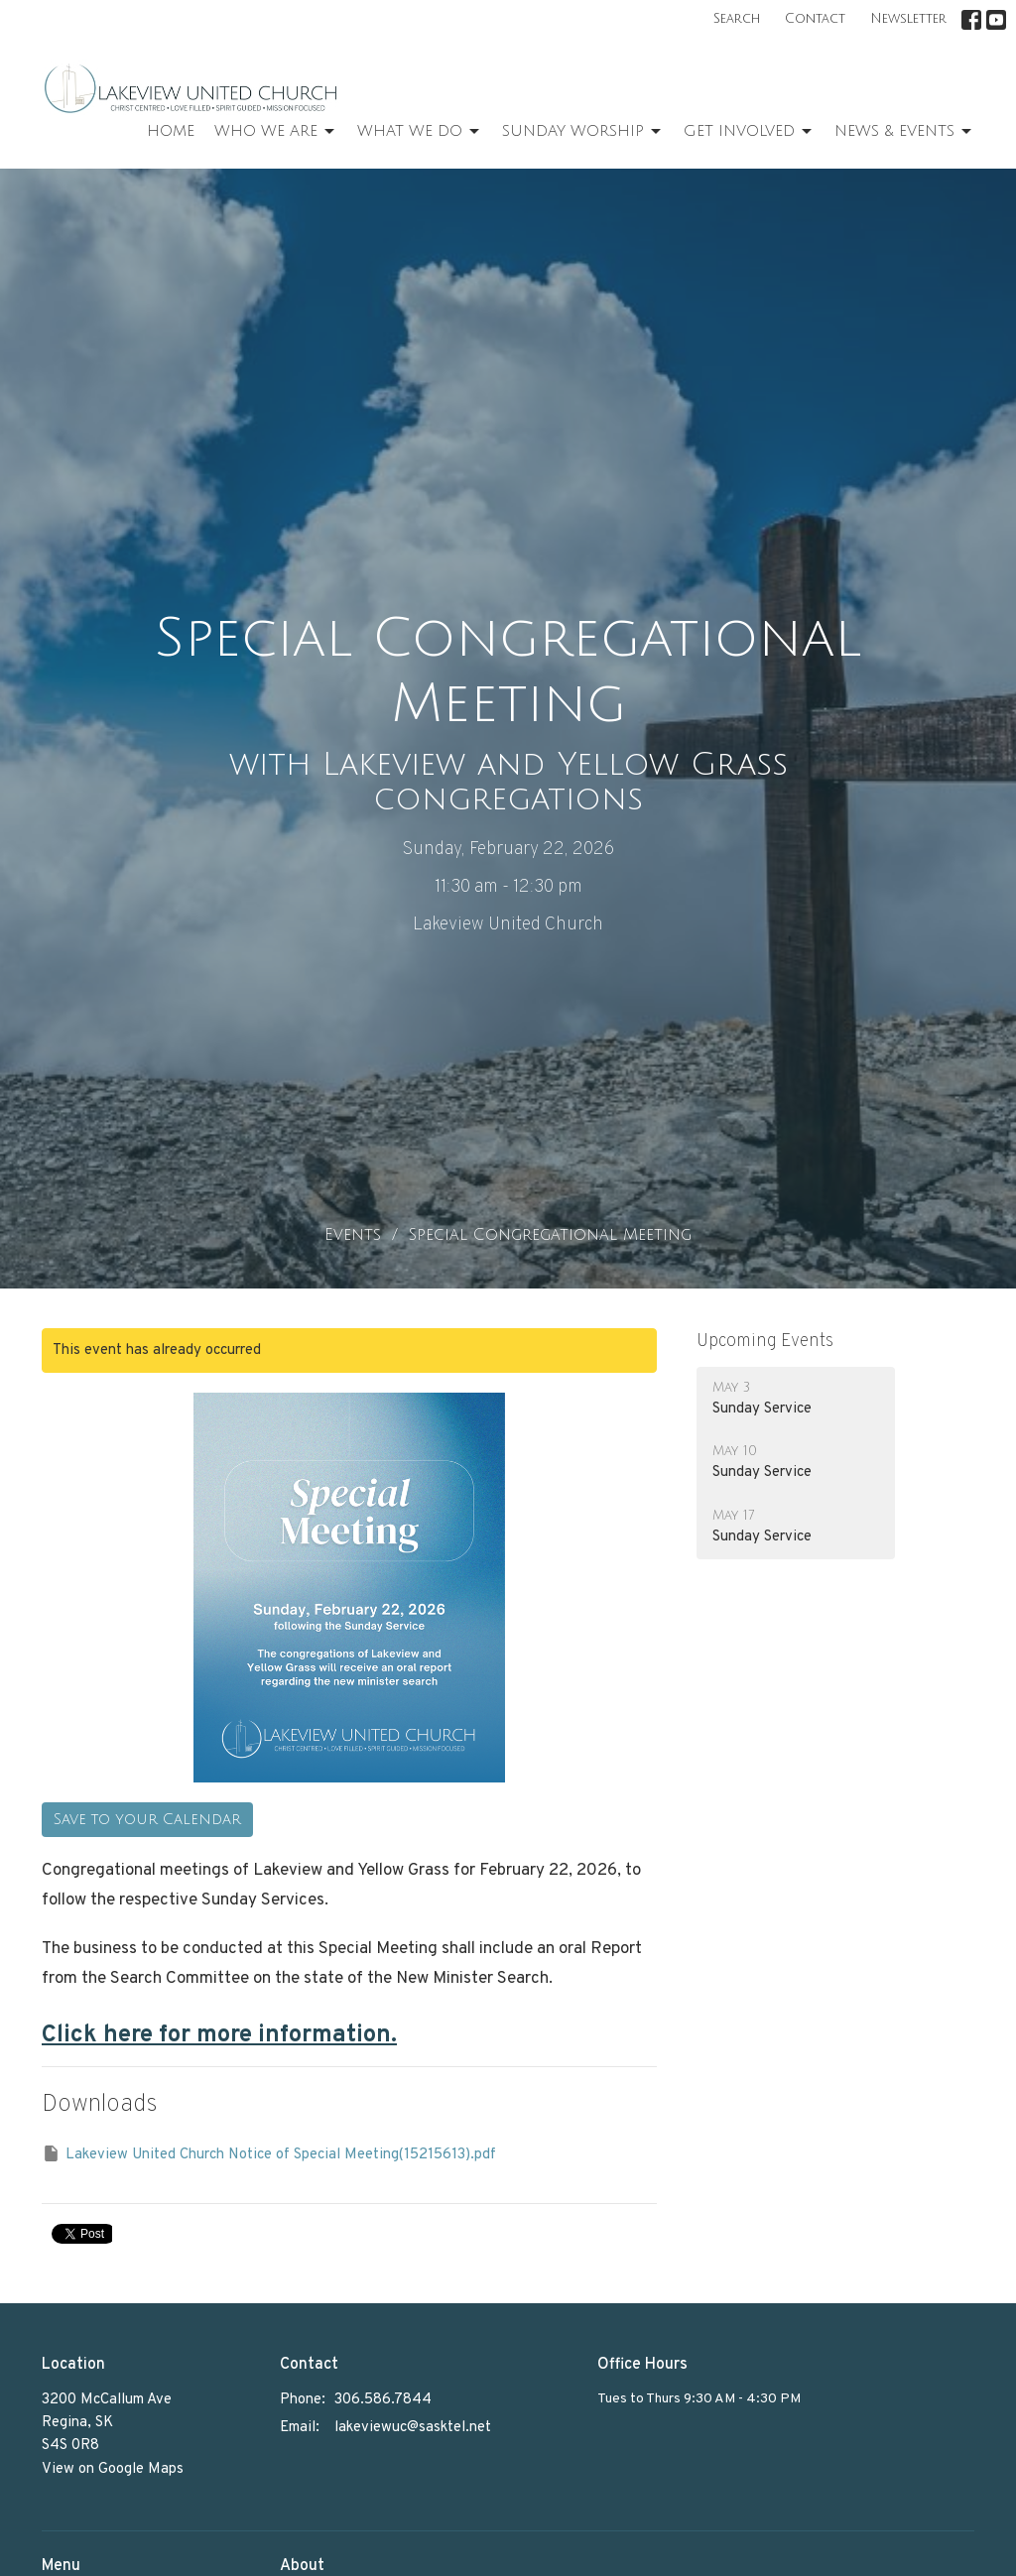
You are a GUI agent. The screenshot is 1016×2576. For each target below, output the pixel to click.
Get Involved (749, 132)
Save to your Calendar (147, 1819)
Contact (815, 19)
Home (170, 131)
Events (352, 1235)
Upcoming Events (765, 1341)
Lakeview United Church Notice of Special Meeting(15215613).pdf (269, 2154)
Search (736, 19)
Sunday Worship (583, 132)
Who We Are (275, 132)
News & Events (904, 132)
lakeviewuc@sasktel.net (412, 2427)
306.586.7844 (383, 2400)
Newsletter (908, 19)
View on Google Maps (113, 2469)
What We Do (419, 132)
